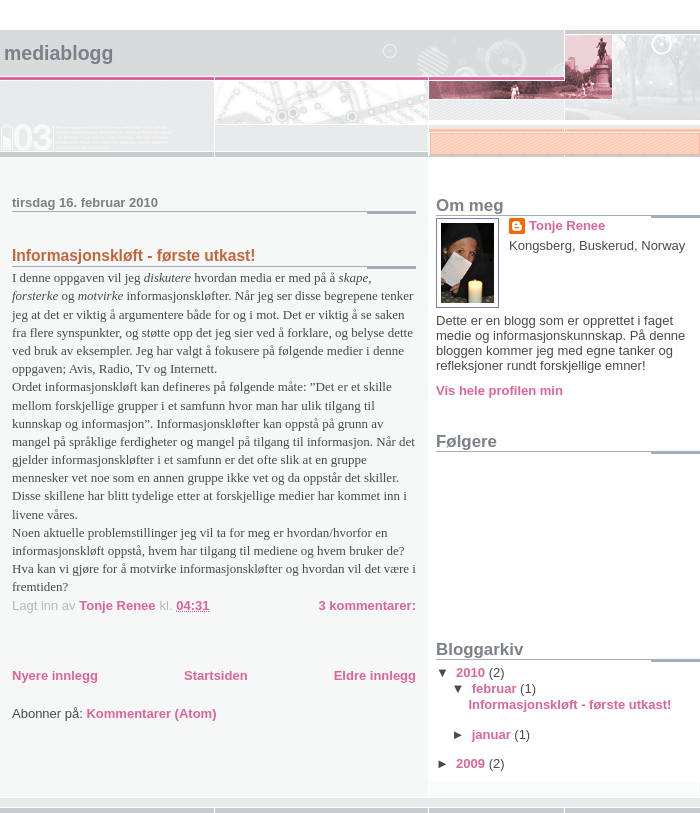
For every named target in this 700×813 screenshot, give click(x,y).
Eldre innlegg (375, 675)
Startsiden (216, 675)
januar (493, 734)
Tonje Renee (567, 225)
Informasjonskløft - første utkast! (133, 255)
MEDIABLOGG (58, 53)
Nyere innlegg (55, 675)
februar (496, 688)
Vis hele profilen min (499, 390)
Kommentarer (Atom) (151, 713)
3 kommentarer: (367, 605)
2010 (472, 672)
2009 (472, 763)
